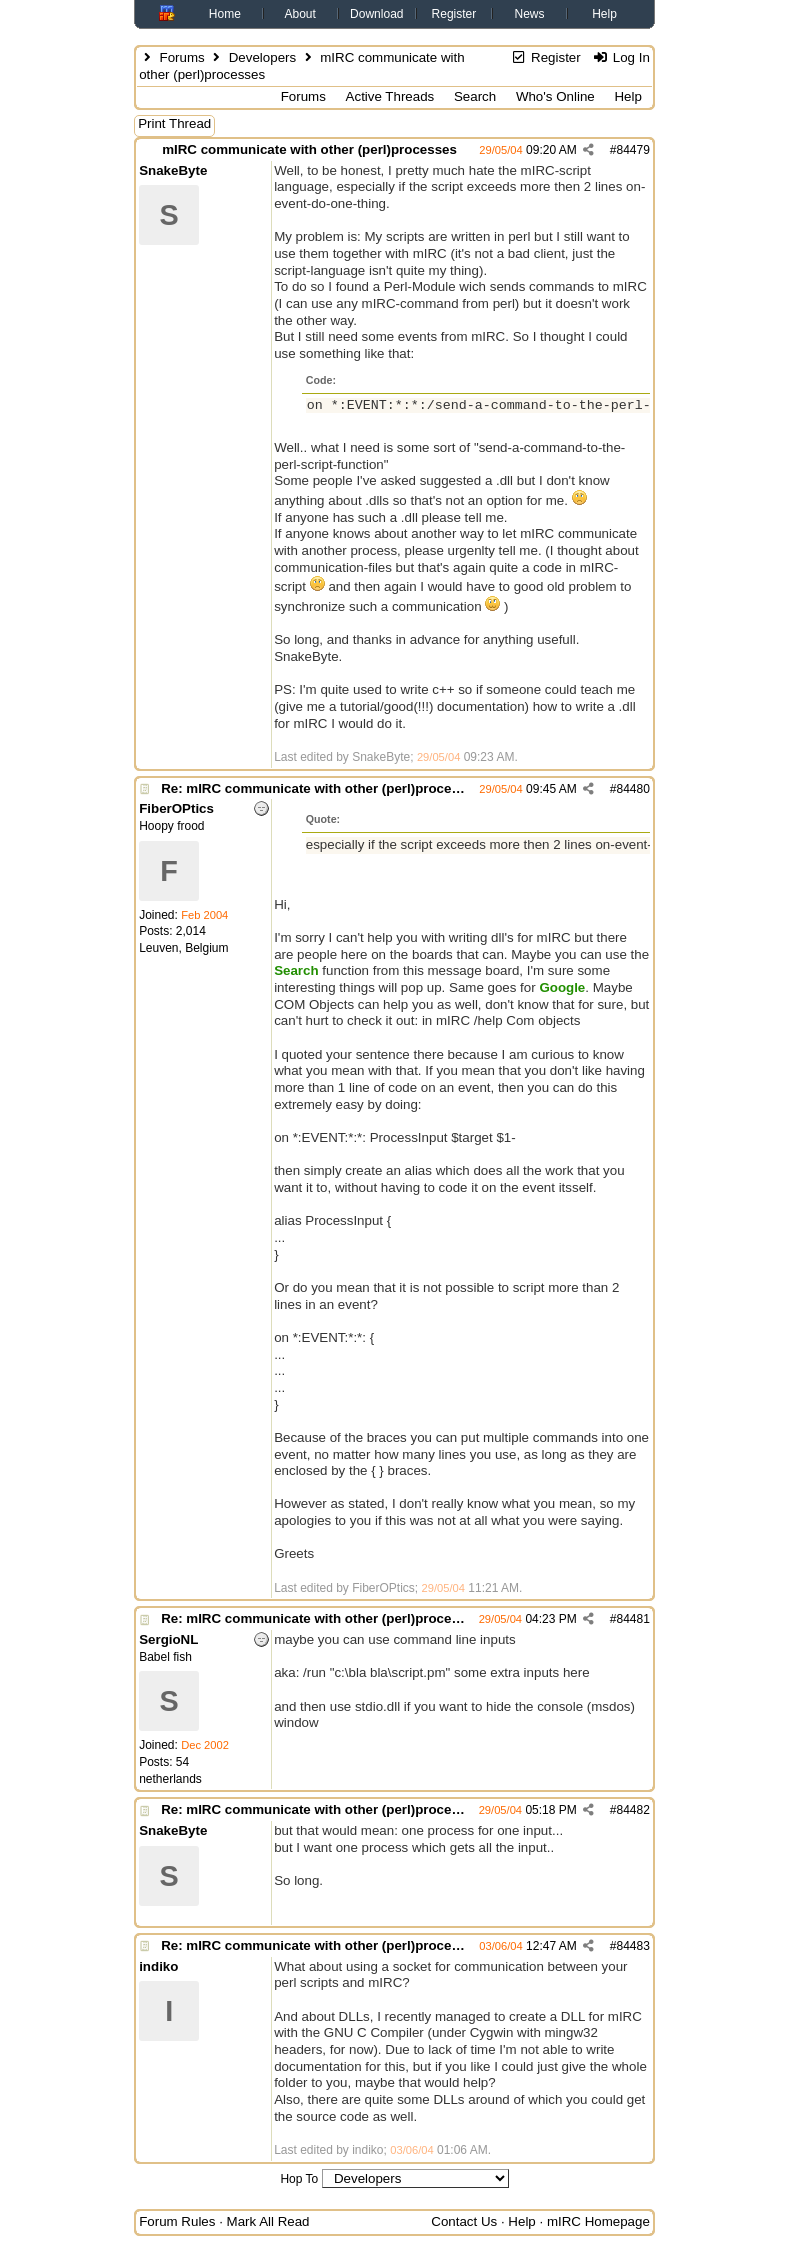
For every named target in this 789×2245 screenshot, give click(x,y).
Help (604, 14)
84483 (632, 1946)
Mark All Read (268, 2221)
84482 (632, 1810)
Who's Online (555, 96)
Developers (262, 57)
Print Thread (174, 123)
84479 (632, 150)
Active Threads (390, 96)
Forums (182, 57)
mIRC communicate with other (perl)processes (309, 149)
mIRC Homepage (598, 2221)
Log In (620, 57)
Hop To (299, 2179)
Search (475, 96)
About (299, 14)
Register (454, 14)
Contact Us (464, 2221)
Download (376, 14)
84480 (632, 789)
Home (225, 14)
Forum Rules (177, 2221)
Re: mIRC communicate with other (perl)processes (321, 788)
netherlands (170, 1779)
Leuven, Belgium (183, 948)
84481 (632, 1619)
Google (562, 987)
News (530, 14)
